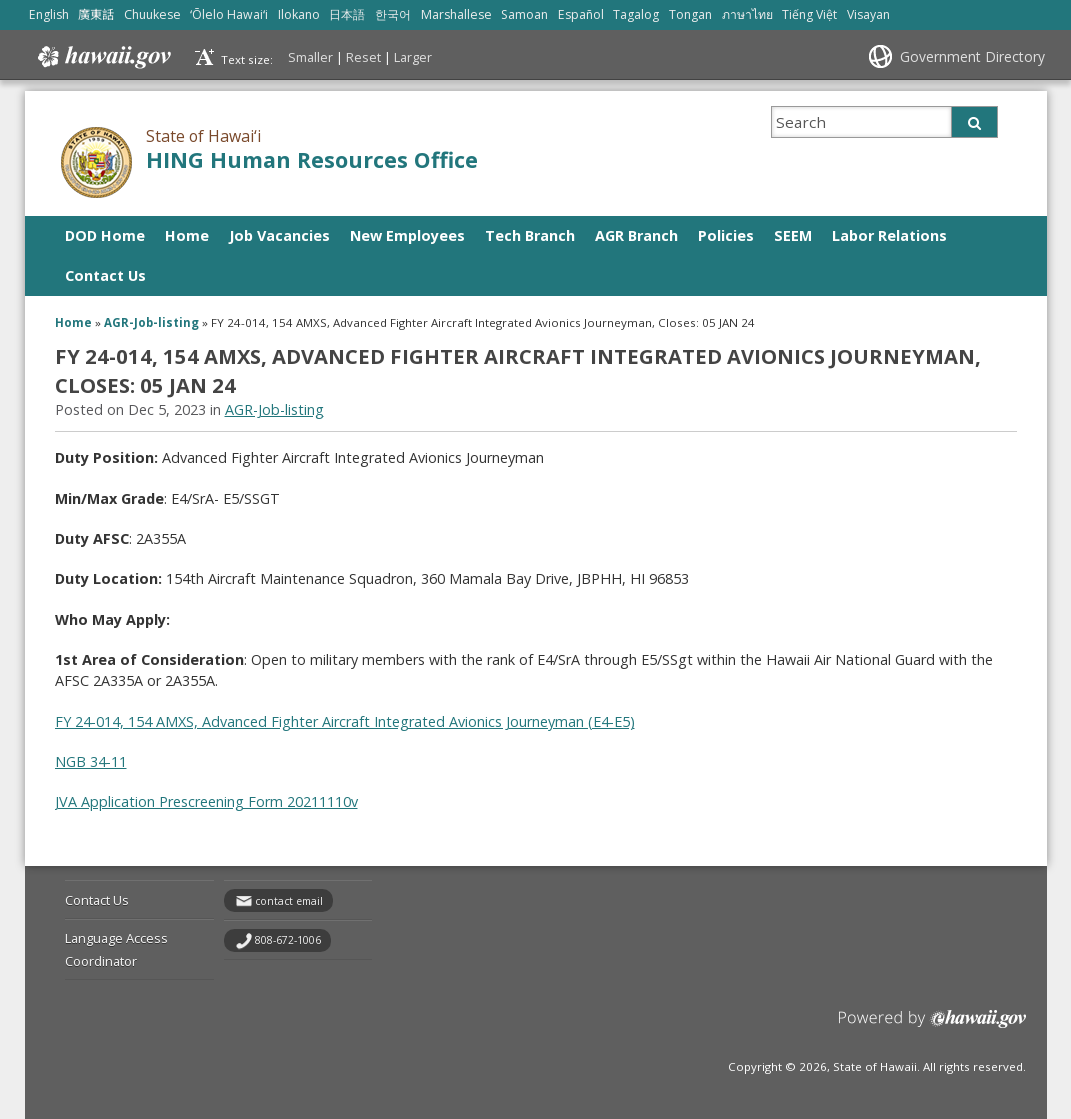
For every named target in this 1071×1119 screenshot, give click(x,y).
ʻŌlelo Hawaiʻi (229, 14)
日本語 (347, 14)
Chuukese (152, 14)
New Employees (407, 235)
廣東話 (96, 14)
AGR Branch (636, 235)
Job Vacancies (279, 235)
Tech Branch (530, 235)
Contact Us (105, 275)
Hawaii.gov (102, 57)
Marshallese (456, 14)
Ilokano (299, 14)
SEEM (793, 235)
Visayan (868, 14)
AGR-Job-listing (151, 322)
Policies (726, 235)
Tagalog (636, 14)
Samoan (524, 14)
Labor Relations (889, 235)
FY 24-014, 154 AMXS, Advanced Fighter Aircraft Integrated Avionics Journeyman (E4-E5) (345, 721)
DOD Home (105, 235)
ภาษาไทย (747, 14)
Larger (413, 57)
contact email (289, 901)
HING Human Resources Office (312, 159)
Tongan (690, 14)
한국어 (393, 14)
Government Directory (972, 56)
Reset (363, 57)
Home (187, 235)
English (49, 14)
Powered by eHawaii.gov (932, 1026)
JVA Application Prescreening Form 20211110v (206, 801)
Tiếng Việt (809, 14)
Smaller (310, 57)
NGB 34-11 (91, 761)
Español (581, 14)
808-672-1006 (288, 940)
